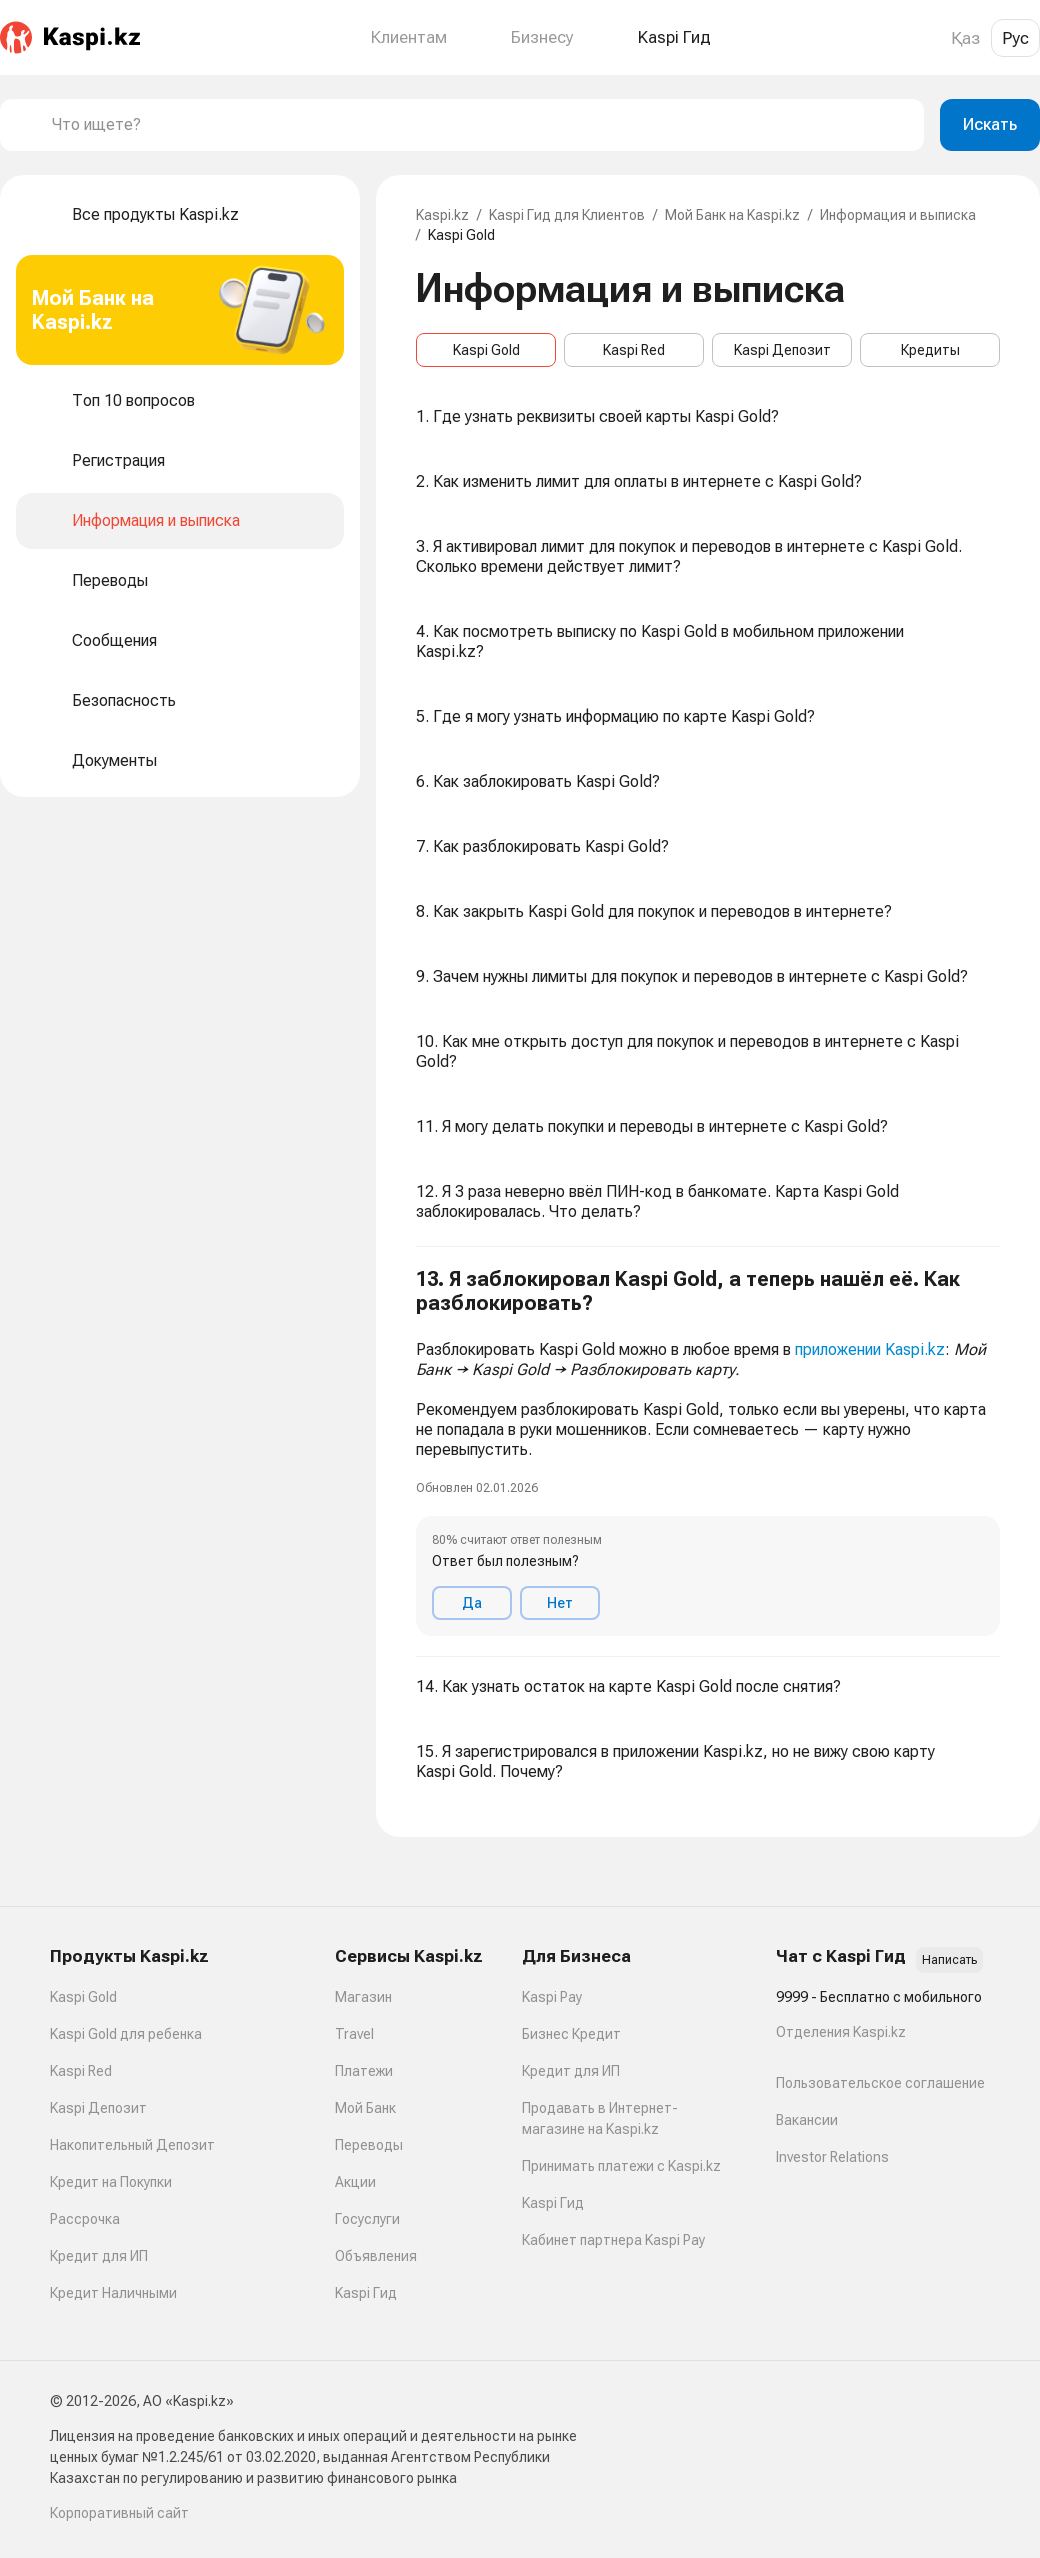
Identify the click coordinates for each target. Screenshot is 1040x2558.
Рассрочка (85, 2219)
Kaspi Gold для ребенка (126, 2034)
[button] (708, 1452)
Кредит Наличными (113, 2293)
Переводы (369, 2145)
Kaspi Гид (366, 2293)
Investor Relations (832, 2157)
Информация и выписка (898, 215)
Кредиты (930, 350)
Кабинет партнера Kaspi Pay (613, 2240)
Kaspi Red (634, 350)
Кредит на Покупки (111, 2182)
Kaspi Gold (486, 350)
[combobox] (480, 125)
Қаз (965, 38)
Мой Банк (365, 2108)
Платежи (364, 2071)
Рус (1015, 38)
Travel (354, 2034)
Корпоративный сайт (119, 2513)
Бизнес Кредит (571, 2034)
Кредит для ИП (99, 2256)
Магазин (363, 1997)
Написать (949, 1960)
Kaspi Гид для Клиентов (567, 215)
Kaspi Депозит (782, 350)
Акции (355, 2182)
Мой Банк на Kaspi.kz (732, 215)
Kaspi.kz (442, 215)
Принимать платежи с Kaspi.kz (621, 2166)
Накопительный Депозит (132, 2145)
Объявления (376, 2256)
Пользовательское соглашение (880, 2083)
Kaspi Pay (552, 1997)
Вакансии (807, 2120)
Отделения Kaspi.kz (841, 2032)
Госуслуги (367, 2219)
